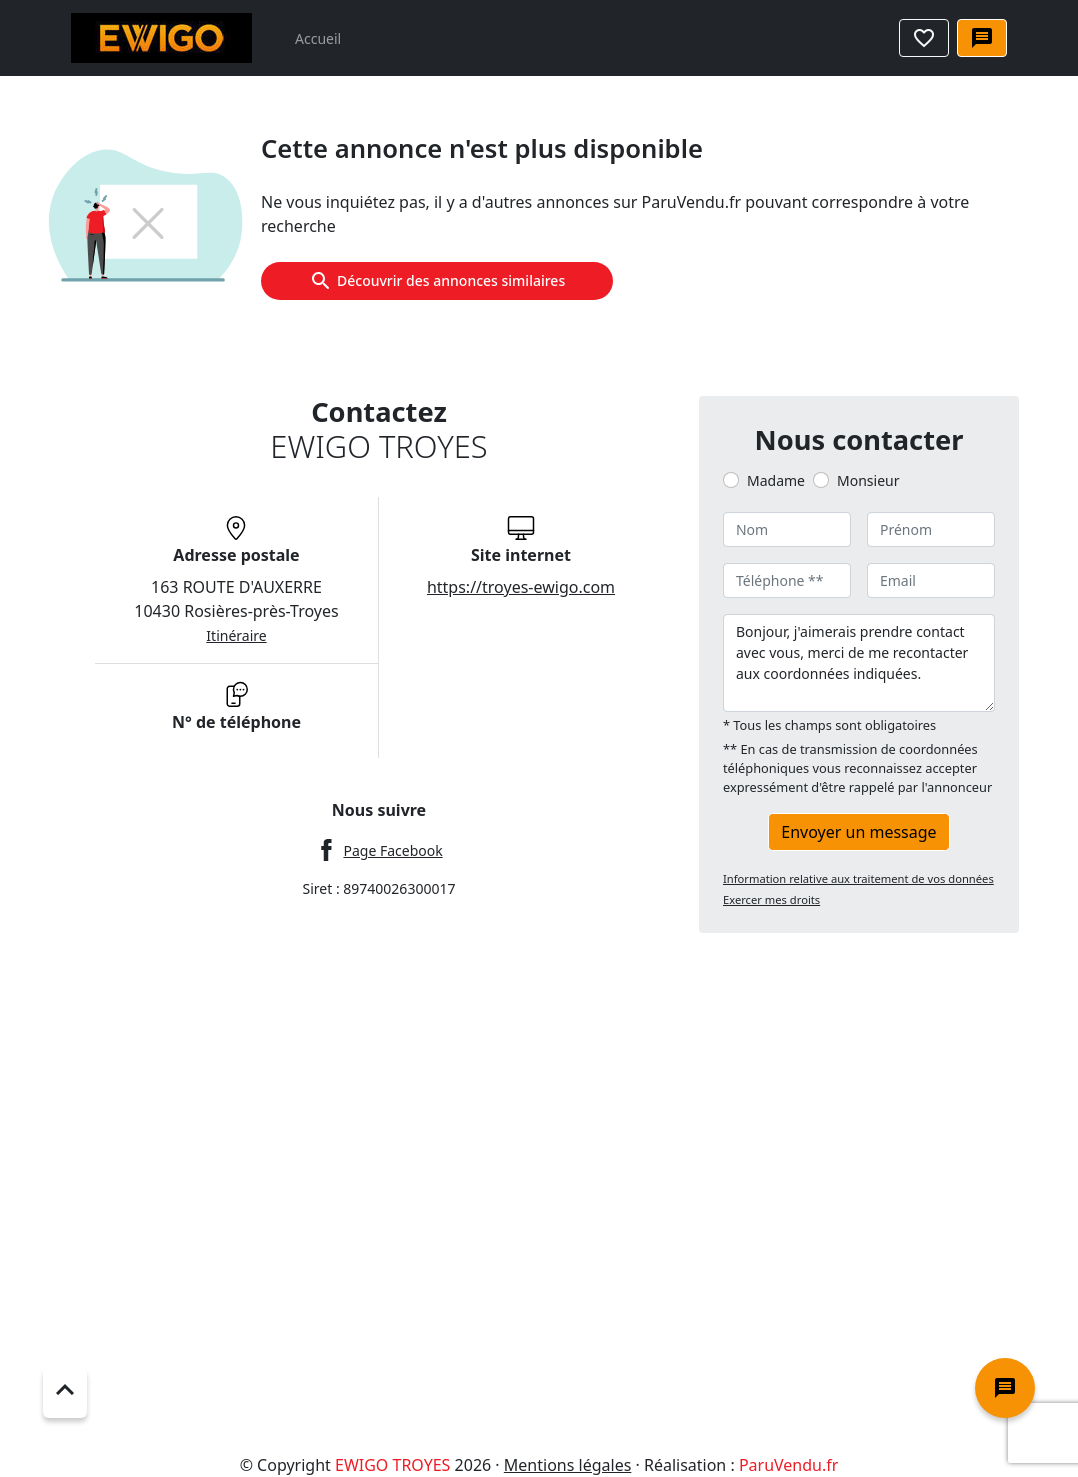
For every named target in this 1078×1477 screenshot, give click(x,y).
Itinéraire (236, 635)
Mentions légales (568, 1465)
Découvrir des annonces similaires (437, 281)
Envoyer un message (858, 832)
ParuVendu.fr (788, 1465)
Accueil (318, 38)
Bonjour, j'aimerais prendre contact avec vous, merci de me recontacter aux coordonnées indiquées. (859, 663)
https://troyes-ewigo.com (521, 587)
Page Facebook (392, 850)
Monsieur (868, 480)
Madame (776, 480)
